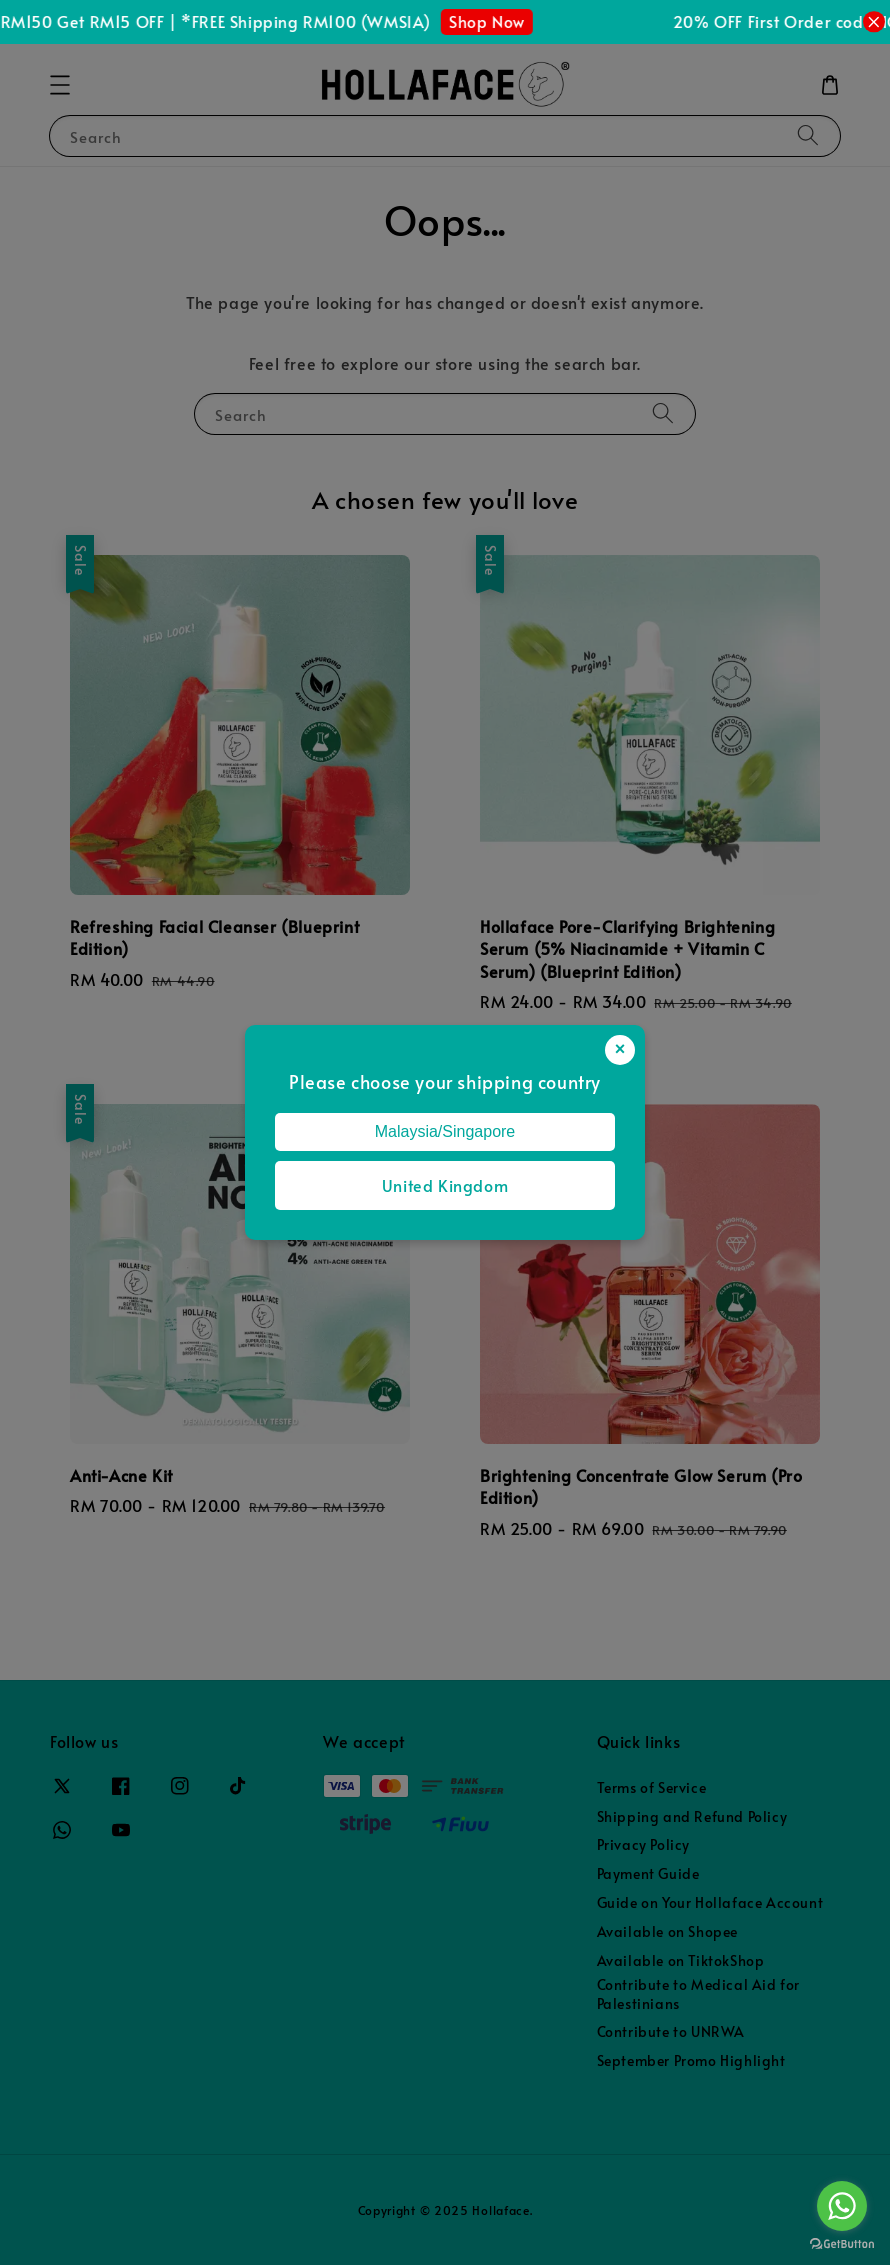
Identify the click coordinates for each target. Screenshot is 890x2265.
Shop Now (494, 21)
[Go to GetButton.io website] (842, 2244)
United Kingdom (445, 1185)
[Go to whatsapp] (842, 2206)
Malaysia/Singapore (445, 1131)
